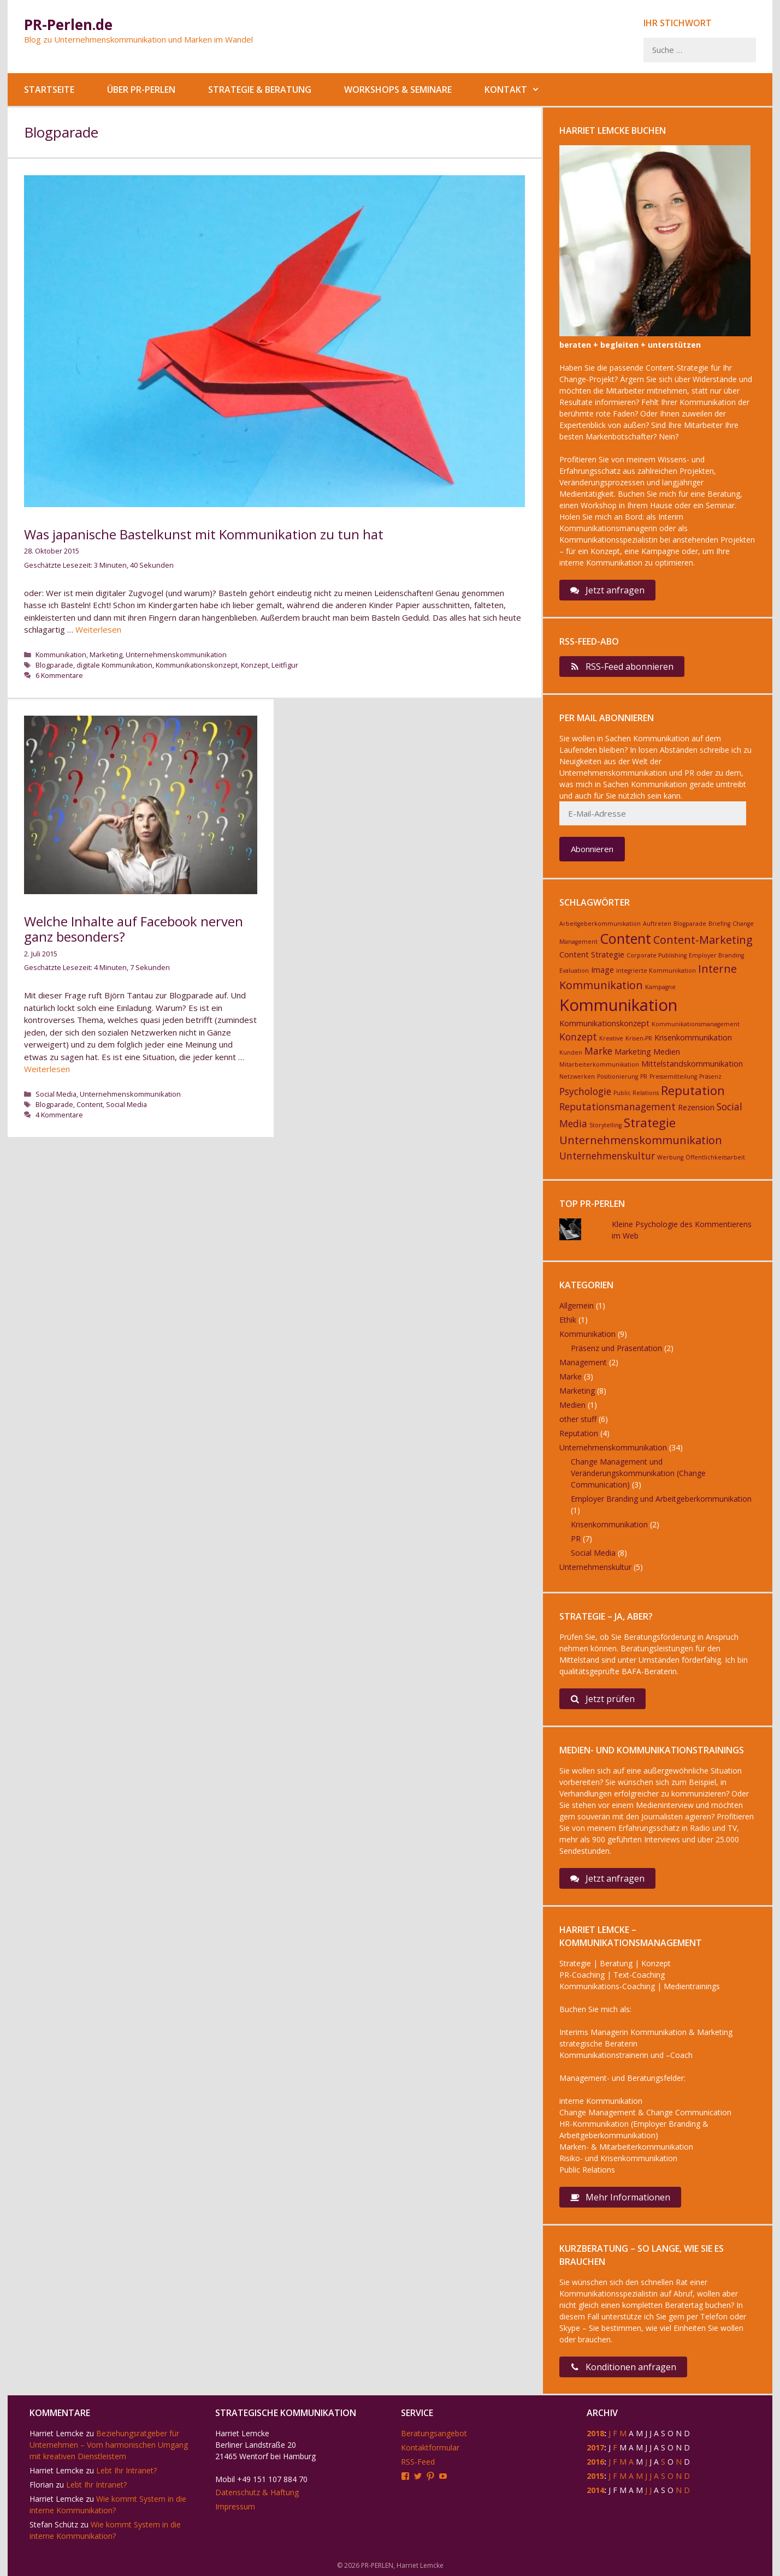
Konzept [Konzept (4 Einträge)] (578, 1036)
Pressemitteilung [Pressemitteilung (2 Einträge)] (673, 1076)
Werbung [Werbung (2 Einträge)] (670, 1157)
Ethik (567, 1319)
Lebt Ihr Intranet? (126, 2470)
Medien (572, 1405)
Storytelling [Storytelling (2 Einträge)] (605, 1125)
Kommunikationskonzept (197, 665)
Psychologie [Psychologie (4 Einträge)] (585, 1091)
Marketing (106, 654)
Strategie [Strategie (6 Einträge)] (650, 1122)
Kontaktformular (430, 2447)
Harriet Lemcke (56, 2433)
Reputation (578, 1433)
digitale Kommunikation (114, 665)
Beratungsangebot (434, 2433)
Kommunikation (61, 654)
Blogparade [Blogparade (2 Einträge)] (689, 923)
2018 (595, 2433)
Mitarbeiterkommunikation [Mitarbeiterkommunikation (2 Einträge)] (599, 1064)
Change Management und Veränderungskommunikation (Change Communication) (638, 1473)
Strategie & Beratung (259, 90)
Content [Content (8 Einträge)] (625, 938)
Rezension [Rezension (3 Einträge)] (696, 1107)
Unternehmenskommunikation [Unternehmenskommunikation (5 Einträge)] (640, 1140)
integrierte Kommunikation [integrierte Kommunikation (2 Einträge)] (656, 970)
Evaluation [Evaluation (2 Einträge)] (574, 970)
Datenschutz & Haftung (257, 2492)
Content (89, 1104)
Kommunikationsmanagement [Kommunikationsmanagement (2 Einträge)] (696, 1024)
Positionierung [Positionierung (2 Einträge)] (617, 1076)
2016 (595, 2461)
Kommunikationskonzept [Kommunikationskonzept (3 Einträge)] (604, 1023)
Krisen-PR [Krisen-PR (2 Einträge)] (638, 1038)
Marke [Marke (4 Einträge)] (598, 1050)
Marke (570, 1376)
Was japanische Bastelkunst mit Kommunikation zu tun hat (203, 534)
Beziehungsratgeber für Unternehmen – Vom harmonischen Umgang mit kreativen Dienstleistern (108, 2444)
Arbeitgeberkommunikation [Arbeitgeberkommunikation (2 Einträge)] (600, 923)
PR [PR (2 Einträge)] (643, 1076)
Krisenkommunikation (609, 1524)
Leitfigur (284, 665)
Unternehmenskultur (595, 1567)
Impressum (235, 2506)
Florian (41, 2484)
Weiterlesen (98, 629)
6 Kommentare (59, 675)
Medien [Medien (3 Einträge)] (666, 1051)
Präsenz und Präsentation (616, 1348)
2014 (595, 2490)
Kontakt (520, 89)
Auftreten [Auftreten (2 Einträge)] (657, 923)
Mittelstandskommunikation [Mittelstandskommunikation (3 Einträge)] (692, 1063)
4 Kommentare (59, 1115)
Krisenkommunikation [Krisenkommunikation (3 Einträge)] (693, 1037)
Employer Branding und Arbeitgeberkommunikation (661, 1499)
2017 (595, 2447)
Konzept (254, 665)
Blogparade (54, 665)
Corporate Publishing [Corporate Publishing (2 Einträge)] (657, 955)
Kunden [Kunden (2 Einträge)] (570, 1052)
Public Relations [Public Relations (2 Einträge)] (636, 1093)
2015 (595, 2476)
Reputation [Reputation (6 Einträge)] (693, 1090)
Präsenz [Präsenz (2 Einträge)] (710, 1076)
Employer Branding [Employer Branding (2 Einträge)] (716, 955)
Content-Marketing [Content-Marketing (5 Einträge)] (703, 939)
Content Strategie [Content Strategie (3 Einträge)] (591, 954)
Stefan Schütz (53, 2524)
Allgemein (576, 1305)
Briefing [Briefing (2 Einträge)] (719, 923)
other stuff (577, 1419)
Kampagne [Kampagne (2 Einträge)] (660, 987)
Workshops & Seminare (398, 90)
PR (576, 1538)
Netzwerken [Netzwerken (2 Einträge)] (577, 1076)
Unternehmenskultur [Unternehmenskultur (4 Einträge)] (607, 1155)
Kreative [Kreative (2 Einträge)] (611, 1038)
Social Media (56, 1094)
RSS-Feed (418, 2461)
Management (583, 1362)
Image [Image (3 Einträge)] (602, 970)
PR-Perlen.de (68, 24)
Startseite (49, 90)
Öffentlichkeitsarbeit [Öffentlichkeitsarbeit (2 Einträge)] (715, 1157)
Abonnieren (592, 848)
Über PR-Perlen (141, 90)
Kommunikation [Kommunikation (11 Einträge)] (618, 1005)
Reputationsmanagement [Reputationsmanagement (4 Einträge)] (617, 1106)
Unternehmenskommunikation (176, 654)
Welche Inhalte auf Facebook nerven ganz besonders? (133, 929)
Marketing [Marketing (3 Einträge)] (632, 1051)
